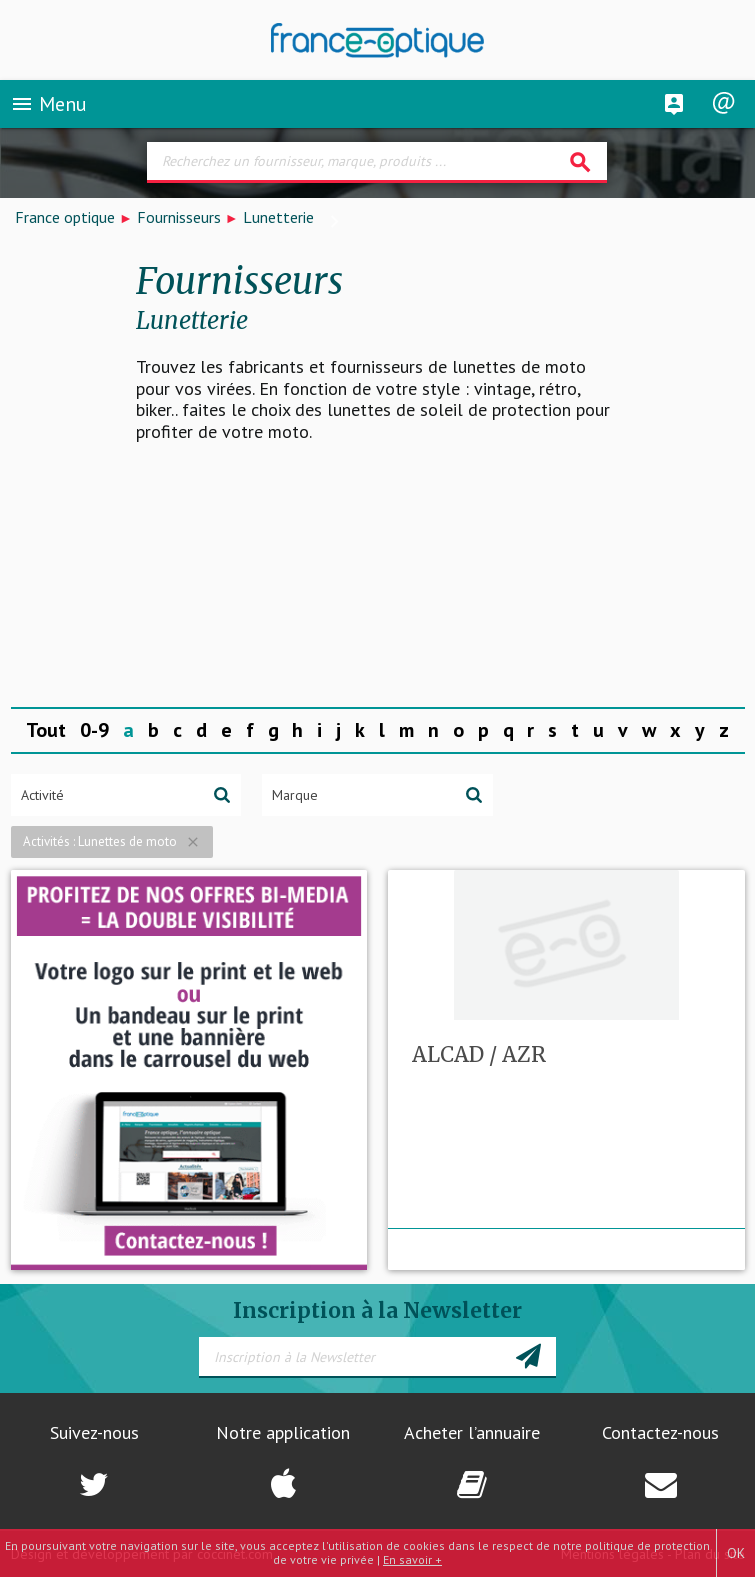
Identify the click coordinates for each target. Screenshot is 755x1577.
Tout (46, 730)
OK (736, 1553)
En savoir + (412, 1559)
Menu (48, 104)
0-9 (94, 730)
